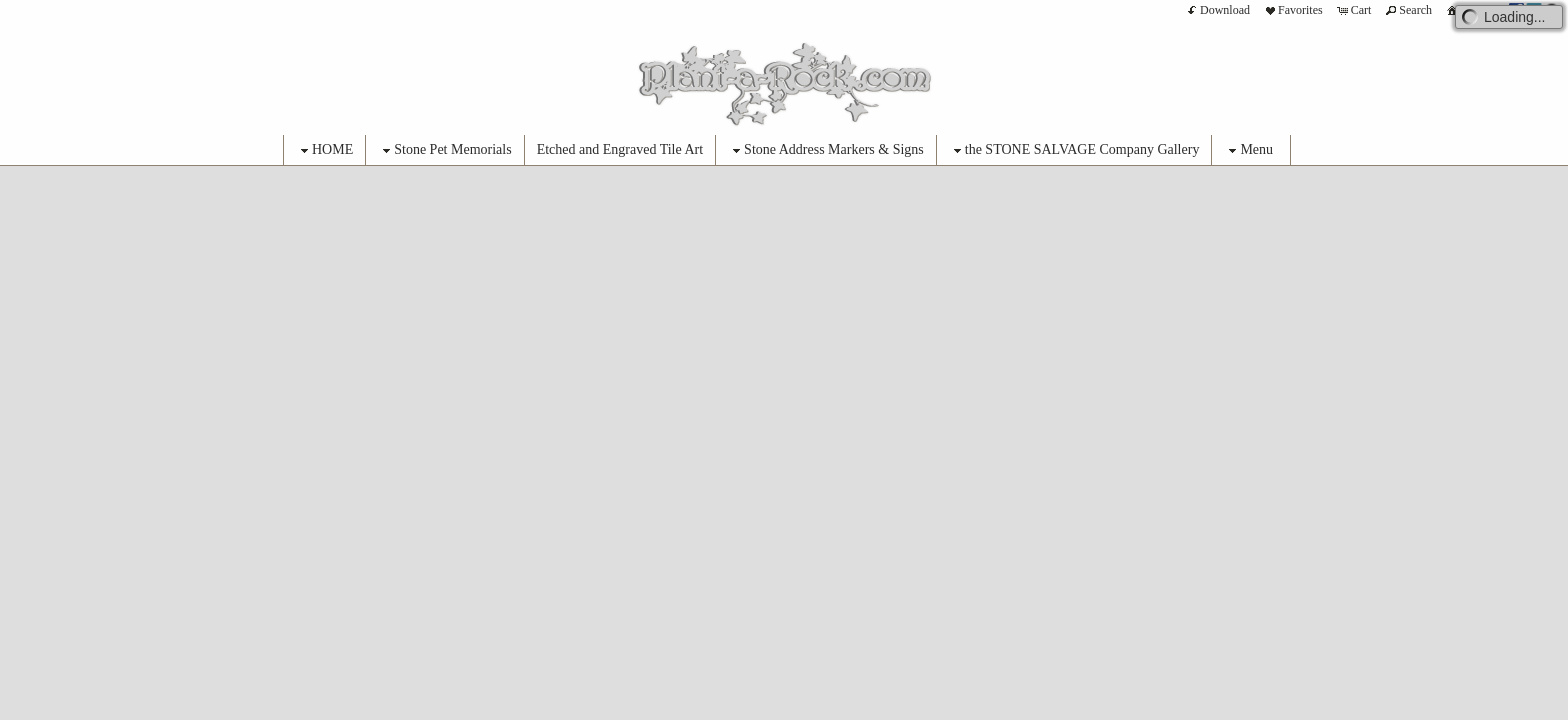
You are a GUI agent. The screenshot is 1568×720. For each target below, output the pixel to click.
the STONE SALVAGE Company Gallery (1074, 150)
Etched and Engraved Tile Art (620, 149)
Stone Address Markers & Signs (826, 150)
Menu (1248, 150)
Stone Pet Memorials (444, 150)
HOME (324, 150)
